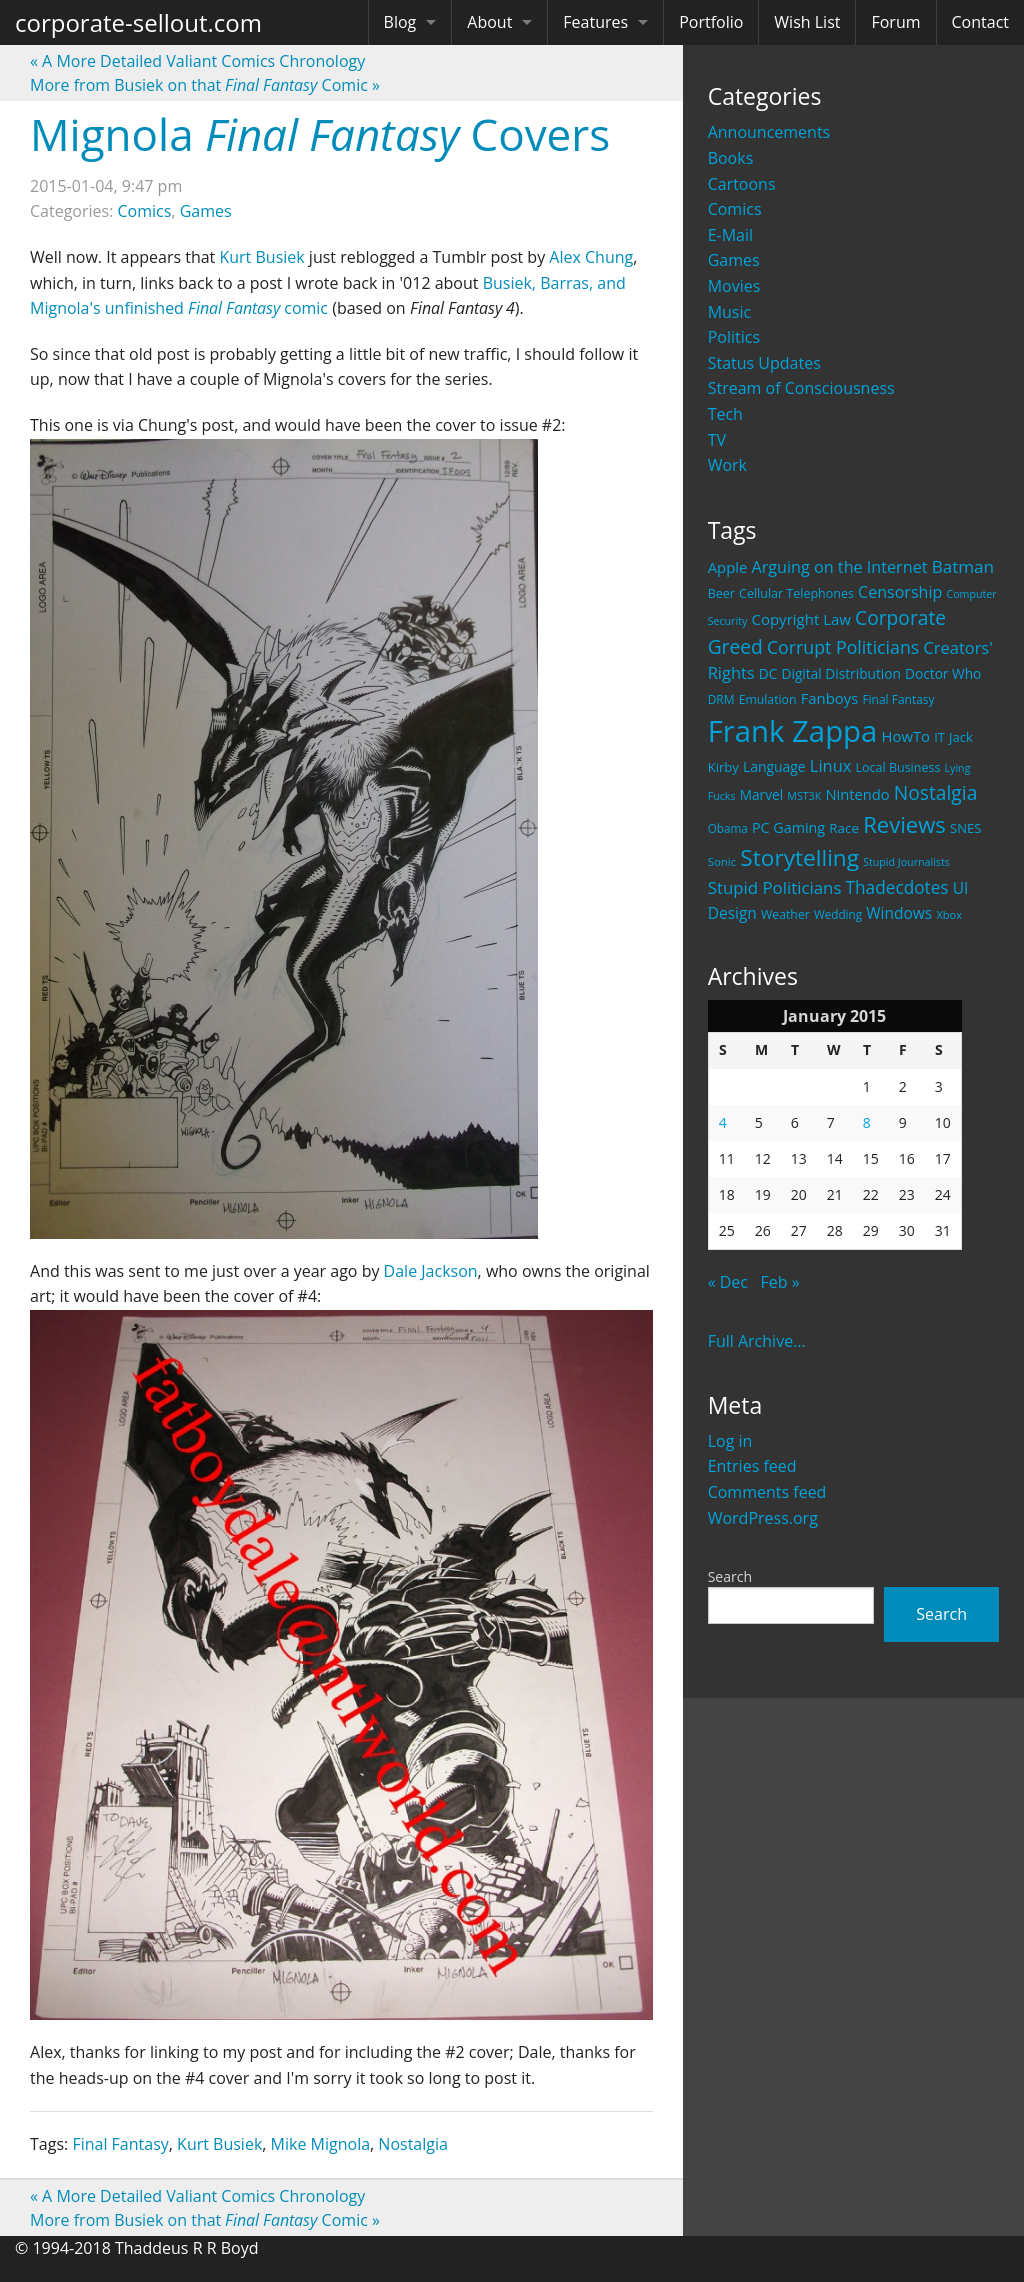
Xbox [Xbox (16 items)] (949, 914)
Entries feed (752, 1466)
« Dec (728, 1282)
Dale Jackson (431, 1271)
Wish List (807, 22)
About (489, 22)
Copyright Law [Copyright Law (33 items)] (800, 619)
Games (734, 260)
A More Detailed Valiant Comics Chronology (197, 61)
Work (727, 465)
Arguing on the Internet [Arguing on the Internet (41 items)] (840, 567)
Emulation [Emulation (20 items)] (768, 699)
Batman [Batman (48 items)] (963, 566)
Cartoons (742, 184)
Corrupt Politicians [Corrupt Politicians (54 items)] (843, 647)
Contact (980, 22)
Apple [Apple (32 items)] (728, 567)
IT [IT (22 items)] (939, 737)
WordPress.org (763, 1518)
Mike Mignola (320, 2144)
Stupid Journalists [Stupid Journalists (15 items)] (906, 862)
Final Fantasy (120, 2144)
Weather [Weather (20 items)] (785, 914)
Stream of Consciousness (801, 388)
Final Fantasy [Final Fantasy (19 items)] (898, 699)
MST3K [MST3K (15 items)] (804, 796)
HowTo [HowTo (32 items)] (906, 736)
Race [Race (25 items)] (844, 828)
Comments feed (767, 1492)
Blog (400, 22)
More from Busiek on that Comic (205, 85)
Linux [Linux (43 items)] (831, 765)
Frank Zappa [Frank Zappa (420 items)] (793, 731)
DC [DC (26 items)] (768, 673)
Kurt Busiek (261, 257)
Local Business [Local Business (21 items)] (898, 767)
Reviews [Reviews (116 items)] (904, 824)
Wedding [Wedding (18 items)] (838, 914)
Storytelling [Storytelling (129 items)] (799, 857)
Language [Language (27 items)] (774, 766)
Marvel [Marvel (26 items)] (762, 794)
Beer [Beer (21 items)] (721, 593)
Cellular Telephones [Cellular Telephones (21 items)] (796, 593)
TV (717, 440)
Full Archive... (757, 1341)
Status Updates (764, 363)
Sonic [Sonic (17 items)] (722, 861)
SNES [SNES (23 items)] (965, 828)
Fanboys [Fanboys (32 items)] (830, 698)
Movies (734, 286)
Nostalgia (413, 2144)
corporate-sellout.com (138, 22)
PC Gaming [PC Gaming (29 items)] (788, 827)
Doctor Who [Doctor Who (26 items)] (943, 673)
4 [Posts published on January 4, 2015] (723, 1122)
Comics (735, 209)
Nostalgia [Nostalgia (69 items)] (935, 792)
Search (730, 1576)
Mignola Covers (320, 134)
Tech (725, 414)
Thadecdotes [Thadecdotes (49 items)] (897, 887)
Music (730, 312)
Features (595, 22)
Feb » (779, 1282)
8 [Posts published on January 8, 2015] (867, 1122)
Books (731, 158)
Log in (730, 1441)
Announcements (769, 132)
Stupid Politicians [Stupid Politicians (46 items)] (775, 887)
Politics (734, 337)
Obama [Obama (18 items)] (728, 828)
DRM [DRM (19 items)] (721, 699)
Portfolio (711, 22)
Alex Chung (591, 257)
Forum (895, 22)
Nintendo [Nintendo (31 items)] (857, 794)
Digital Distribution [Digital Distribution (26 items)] (841, 673)
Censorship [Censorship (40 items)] (900, 592)
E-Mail (730, 235)
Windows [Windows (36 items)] (899, 913)
